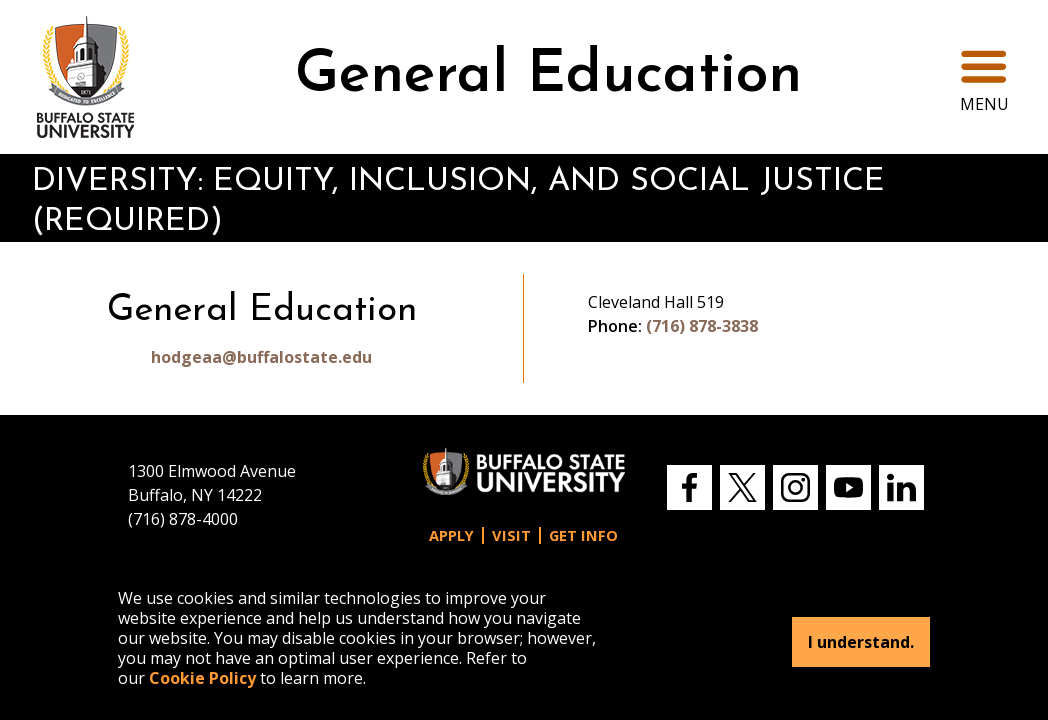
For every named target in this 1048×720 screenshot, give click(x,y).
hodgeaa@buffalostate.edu (261, 357)
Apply (451, 535)
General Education (548, 76)
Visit (511, 535)
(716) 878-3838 (702, 326)
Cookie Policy (202, 678)
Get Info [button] (583, 535)
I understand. (861, 642)
